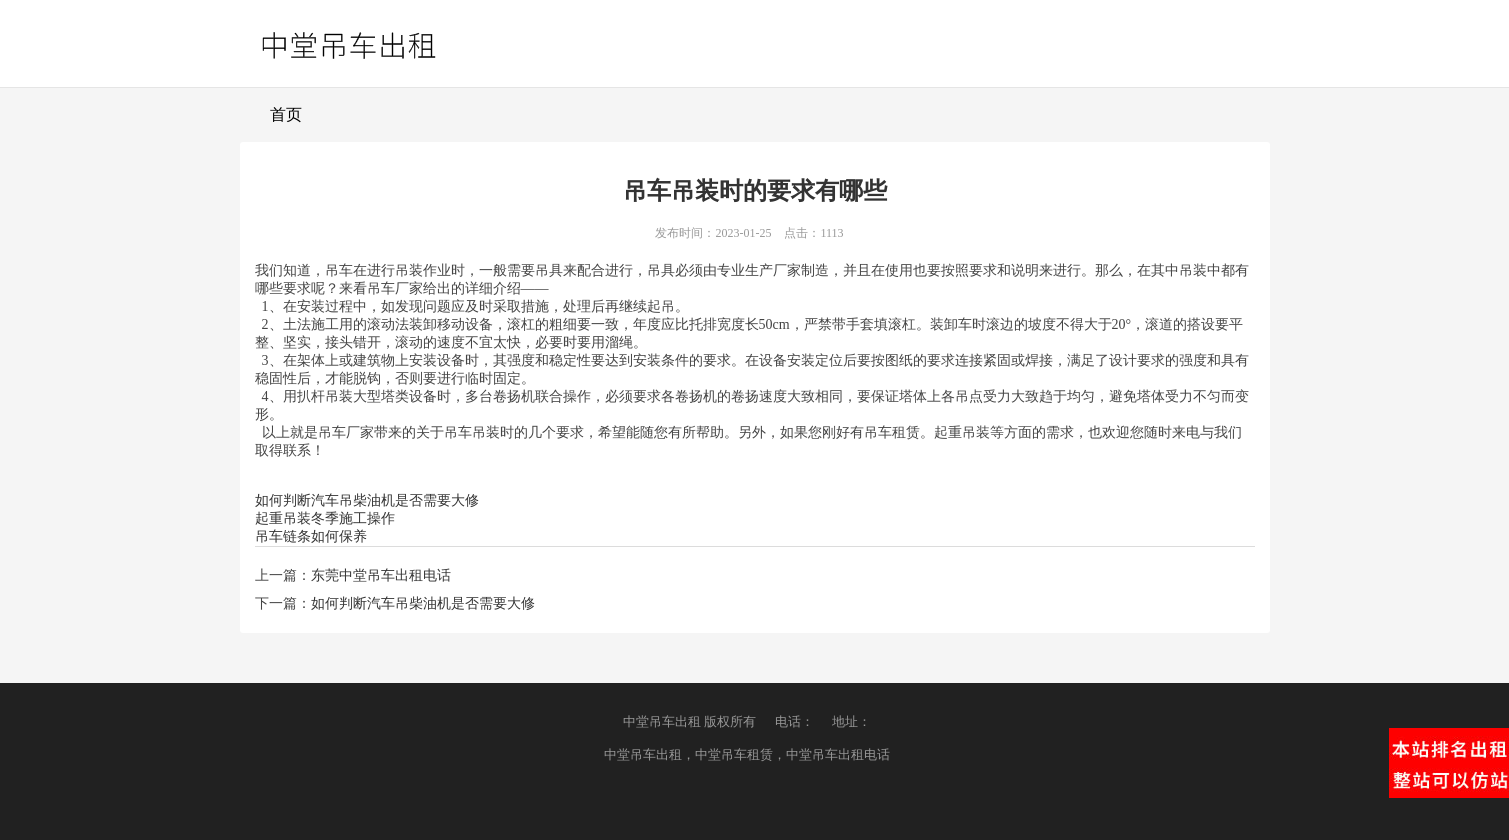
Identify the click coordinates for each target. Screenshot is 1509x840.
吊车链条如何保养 (311, 536)
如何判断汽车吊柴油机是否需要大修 (367, 500)
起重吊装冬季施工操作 (325, 518)
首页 (286, 114)
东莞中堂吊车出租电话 (381, 575)
